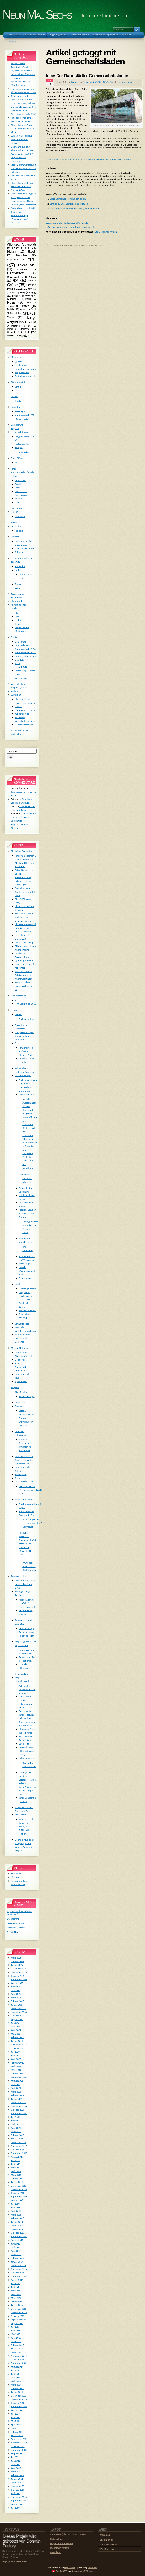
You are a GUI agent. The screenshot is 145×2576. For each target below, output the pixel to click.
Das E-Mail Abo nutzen (106, 231)
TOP (91, 2571)
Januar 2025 (17, 2004)
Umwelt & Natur (23, 667)
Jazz (17, 616)
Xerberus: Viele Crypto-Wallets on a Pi (24, 986)
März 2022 (16, 2070)
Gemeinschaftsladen (61, 245)
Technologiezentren (77, 245)
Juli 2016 (15, 2283)
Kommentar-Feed (19, 1880)
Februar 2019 (17, 2178)
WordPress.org (18, 1884)
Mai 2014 (15, 2377)
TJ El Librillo (20, 1814)
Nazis (17, 663)
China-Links (24, 1090)
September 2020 (19, 2113)
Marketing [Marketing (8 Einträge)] (30, 295)
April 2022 (16, 2066)
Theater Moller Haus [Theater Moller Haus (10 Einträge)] (23, 325)
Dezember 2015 (18, 2308)
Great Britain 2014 (24, 1456)
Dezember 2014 (18, 2352)
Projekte (15, 1387)
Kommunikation (19, 604)
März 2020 (16, 2131)
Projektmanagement (25, 376)
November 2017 (19, 2229)
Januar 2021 (17, 2099)
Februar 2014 (17, 2388)
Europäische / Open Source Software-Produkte (24, 1036)
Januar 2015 (17, 2348)
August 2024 (17, 2019)
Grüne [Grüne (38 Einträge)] (16, 284)
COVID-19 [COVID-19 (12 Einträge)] (26, 269)
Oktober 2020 (18, 2109)
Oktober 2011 (18, 2489)
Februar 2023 (17, 2062)
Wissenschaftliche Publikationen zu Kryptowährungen (24, 975)
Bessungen (20, 411)
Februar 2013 (17, 2431)
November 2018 (19, 2189)
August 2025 (17, 1983)
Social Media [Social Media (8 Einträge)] (16, 313)
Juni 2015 (15, 2330)
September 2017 (19, 2236)
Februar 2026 (17, 1961)
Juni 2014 (15, 2374)
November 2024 (19, 2012)
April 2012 (16, 2468)
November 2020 (19, 2106)
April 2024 (16, 2030)
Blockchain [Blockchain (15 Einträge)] (26, 255)
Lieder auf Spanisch (24, 1071)
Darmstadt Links (26, 1094)
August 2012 (17, 2453)
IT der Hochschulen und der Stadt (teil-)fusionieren (74, 208)
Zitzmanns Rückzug (20, 146)
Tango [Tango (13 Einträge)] (14, 317)
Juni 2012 (15, 2460)
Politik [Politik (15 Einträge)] (13, 309)
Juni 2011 (15, 2493)
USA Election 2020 (24, 1481)
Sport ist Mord (18, 683)
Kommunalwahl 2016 (25, 649)
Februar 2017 (17, 2258)
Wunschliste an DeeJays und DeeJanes (22, 1338)
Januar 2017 (17, 2261)
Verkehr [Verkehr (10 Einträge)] (12, 335)
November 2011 (19, 2486)
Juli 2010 (15, 2507)
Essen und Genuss (20, 432)
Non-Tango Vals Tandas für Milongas (26, 1823)
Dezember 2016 (18, 2265)
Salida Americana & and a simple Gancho (27, 1791)
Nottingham (21, 1474)
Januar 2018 (17, 2222)
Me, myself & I (22, 372)
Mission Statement (20, 1347)
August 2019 (17, 2156)
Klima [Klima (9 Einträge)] (14, 292)
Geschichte (16, 508)
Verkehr (15, 691)
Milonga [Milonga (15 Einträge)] (15, 299)
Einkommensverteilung (26, 703)
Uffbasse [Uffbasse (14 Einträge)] (28, 329)
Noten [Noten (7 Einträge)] (31, 302)
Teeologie (19, 1327)
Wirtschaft (109, 82)
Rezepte (19, 447)
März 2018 (16, 2214)
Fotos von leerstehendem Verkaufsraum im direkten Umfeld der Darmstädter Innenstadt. (89, 159)
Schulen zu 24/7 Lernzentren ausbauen (69, 203)
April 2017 (16, 2251)
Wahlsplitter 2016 (23, 1499)
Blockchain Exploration (22, 851)
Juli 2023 (15, 2051)
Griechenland (21, 494)
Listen (14, 1010)
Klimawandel (17, 601)
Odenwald (20, 516)
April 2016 (16, 2294)
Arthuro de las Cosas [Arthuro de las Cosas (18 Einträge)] (21, 246)
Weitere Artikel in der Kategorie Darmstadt (67, 222)
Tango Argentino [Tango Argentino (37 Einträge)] (21, 320)
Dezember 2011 (18, 2482)
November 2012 (19, 2442)
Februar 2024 (17, 2037)
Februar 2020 (17, 2135)
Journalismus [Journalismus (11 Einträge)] (23, 289)
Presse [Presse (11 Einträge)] (25, 309)
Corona (18, 1406)
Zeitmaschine (25, 1278)
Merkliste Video (26, 1055)
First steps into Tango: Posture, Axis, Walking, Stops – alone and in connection (27, 1718)
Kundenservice (22, 713)
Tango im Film (21, 1674)
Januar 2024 (17, 2041)
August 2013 (17, 2410)
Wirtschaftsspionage (25, 721)
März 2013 (16, 2428)
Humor (14, 522)
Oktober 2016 (18, 2272)
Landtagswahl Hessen (25, 656)
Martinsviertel (22, 418)
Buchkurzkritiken (27, 1019)
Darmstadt (88, 82)
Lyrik (17, 570)
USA (17, 502)
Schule (18, 386)
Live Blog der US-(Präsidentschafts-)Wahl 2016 (30, 1490)
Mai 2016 (15, 2290)
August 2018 (17, 2200)
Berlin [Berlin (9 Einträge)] (32, 247)
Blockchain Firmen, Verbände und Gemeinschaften (24, 917)
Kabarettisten (21, 1068)
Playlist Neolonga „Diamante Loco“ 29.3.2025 (19, 219)
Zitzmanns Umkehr (20, 96)
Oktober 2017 (18, 2232)
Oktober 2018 (18, 2193)
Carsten (75, 82)
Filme (17, 1043)
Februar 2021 (17, 2095)
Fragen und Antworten (18, 1923)
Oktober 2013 (18, 2403)
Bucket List (20, 1402)
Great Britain (21, 491)
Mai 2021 (15, 2084)
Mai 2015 (15, 2334)
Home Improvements (25, 368)
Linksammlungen (23, 1075)
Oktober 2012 (18, 2446)
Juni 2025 (15, 1986)
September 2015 (19, 2319)
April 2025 (16, 1994)
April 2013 (16, 2424)
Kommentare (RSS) (80, 2571)
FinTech (18, 706)
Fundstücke (24, 1174)
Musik (14, 608)
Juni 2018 (15, 2207)
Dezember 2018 (18, 2185)
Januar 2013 (17, 2435)
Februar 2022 (17, 2073)
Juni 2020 (15, 2120)
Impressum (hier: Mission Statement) (68, 2534)
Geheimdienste (22, 645)
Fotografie (20, 566)
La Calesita (24, 1743)
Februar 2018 (17, 2218)
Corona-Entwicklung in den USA (26, 1422)
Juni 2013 (15, 2417)
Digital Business (22, 699)
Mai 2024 (15, 2026)
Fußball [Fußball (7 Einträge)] (32, 280)
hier (10, 2551)
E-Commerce (21, 544)
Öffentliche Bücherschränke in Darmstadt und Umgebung (30, 1146)
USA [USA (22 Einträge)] (29, 332)
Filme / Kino (17, 458)
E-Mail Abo (20, 1359)
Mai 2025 (15, 1990)
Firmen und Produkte (25, 710)
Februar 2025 (17, 2001)
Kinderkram (16, 597)
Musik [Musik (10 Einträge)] (30, 298)
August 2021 (17, 2080)
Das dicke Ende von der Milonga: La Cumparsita (23, 817)
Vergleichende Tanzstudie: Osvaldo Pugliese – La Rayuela (21, 67)
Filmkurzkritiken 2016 (25, 1003)
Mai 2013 (15, 2421)
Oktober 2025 (18, 1976)
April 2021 (16, 2088)
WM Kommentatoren (25, 1331)
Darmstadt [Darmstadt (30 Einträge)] (21, 273)
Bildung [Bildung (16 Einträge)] (15, 252)
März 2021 (16, 2091)
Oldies (18, 620)
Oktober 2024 (18, 2015)
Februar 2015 (17, 2345)
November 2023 (19, 2044)
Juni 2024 (15, 2022)
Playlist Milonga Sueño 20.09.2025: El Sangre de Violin (23, 129)
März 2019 (16, 2174)
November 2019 (19, 2146)
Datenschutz (17, 424)
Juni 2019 (15, 2164)
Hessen (14, 511)
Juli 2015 (15, 2326)
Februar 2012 (17, 2475)
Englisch (15, 428)
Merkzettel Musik (27, 1310)
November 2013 (19, 2399)
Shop (17, 1478)
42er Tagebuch (22, 1392)
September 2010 (19, 2500)
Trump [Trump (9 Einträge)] (12, 328)
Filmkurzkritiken (19, 995)
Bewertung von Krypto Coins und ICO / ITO (25, 892)
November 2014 (19, 2355)
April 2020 (16, 2127)
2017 (17, 1000)
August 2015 (17, 2323)
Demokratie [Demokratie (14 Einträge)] (17, 277)
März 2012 (16, 2471)
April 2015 (16, 2337)
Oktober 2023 (18, 2048)
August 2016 (17, 2279)
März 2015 (16, 2341)
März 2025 (16, 1997)
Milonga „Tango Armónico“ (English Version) (27, 1603)
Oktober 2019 (18, 2149)
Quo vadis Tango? (19, 190)
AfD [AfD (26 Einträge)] (13, 244)
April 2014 (16, 2381)
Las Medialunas (26, 1747)
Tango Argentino (19, 687)
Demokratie (20, 641)
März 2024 (16, 2033)
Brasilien (19, 484)
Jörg (13, 824)
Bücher (14, 396)
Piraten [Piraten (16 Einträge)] (28, 306)
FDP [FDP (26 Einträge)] (19, 280)
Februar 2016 (17, 2301)
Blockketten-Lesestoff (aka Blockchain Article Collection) (25, 928)
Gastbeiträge (21, 365)
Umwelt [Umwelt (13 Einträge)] (14, 332)
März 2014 (16, 2384)
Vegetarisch (24, 452)
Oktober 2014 (18, 2359)
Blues (17, 613)
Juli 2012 (15, 2457)
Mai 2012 (15, 2464)
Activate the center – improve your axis (27, 1689)
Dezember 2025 (18, 1968)
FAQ (17, 1363)
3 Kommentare (125, 82)
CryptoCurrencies (23, 541)
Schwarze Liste (22, 1323)
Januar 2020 (17, 2138)
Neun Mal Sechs (36, 14)
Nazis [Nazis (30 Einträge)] (15, 302)
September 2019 (19, 2153)
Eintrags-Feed (17, 1877)
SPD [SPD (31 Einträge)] (29, 313)
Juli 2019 (15, 2160)
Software (19, 552)
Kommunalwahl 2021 (25, 415)
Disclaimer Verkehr (24, 1356)
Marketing (20, 717)
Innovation (16, 526)
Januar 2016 (17, 2305)
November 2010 (19, 2497)
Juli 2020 (15, 2117)
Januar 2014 (17, 2392)
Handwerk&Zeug (27, 1195)
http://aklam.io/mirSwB (14, 2561)
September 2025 (19, 1979)
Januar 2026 (17, 1965)
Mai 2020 (15, 2124)
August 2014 (17, 2366)
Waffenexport (21, 677)
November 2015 (19, 2312)
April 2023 (16, 2059)
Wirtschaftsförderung (94, 245)
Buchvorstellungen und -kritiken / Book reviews (28, 1084)
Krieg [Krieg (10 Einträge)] (25, 292)
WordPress (92, 2567)
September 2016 (19, 2276)
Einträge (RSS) (62, 2571)
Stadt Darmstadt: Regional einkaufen (68, 198)
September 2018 (19, 2196)
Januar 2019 (17, 2182)
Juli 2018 (15, 2203)
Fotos (13, 468)
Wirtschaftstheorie (24, 724)
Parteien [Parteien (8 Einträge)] (12, 306)
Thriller (18, 400)
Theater (18, 584)
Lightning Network (24, 960)
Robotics (19, 530)
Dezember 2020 (18, 2102)
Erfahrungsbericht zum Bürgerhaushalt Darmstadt (70, 227)
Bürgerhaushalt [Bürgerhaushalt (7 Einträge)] (15, 259)
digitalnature (69, 2567)
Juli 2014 (15, 2370)
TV (16, 462)
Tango (18, 623)
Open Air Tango (26, 1628)
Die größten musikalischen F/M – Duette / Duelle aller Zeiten (26, 1299)
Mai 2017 (15, 2247)
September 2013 (19, 2406)
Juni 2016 (15, 2287)
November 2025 (19, 1972)
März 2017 (16, 2254)
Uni (16, 390)
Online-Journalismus (25, 548)
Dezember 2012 (18, 2439)
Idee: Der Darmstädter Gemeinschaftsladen (87, 75)
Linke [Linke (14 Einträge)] (18, 296)
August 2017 (17, 2240)
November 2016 (19, 2269)
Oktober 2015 (18, 2316)
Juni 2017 (15, 2243)
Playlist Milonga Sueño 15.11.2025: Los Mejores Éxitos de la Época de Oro (23, 103)
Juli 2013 (15, 2413)
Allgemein (16, 357)
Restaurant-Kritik (23, 443)
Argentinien (20, 480)
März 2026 (16, 1957)
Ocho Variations (26, 1758)
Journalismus (17, 593)
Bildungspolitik (18, 382)
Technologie (24, 1263)
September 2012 (19, 2449)
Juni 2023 (15, 2055)
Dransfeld (19, 1431)
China (17, 487)
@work (18, 361)
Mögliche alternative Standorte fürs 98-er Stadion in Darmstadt (27, 1540)
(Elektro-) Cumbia (27, 1288)
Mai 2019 (15, 2167)
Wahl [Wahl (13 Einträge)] (24, 335)
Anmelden (16, 1873)
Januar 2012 (17, 2478)
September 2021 (19, 2077)
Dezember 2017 (18, 2225)
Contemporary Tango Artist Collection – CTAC (25, 1584)
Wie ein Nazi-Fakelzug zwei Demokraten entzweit (21, 139)
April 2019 (16, 2171)
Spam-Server (21, 1381)
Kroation (19, 498)
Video (18, 587)
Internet (15, 536)
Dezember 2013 (18, 2395)
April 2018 (16, 2211)
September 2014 (19, 2363)
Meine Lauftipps (26, 1396)
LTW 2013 (20, 659)
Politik (98, 82)
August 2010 (17, 2504)
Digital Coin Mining (24, 942)
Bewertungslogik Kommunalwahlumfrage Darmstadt (34, 1523)
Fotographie (21, 1435)
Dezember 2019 (18, 2142)
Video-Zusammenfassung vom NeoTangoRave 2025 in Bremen (23, 168)
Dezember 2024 (18, 2008)
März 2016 (16, 2298)
